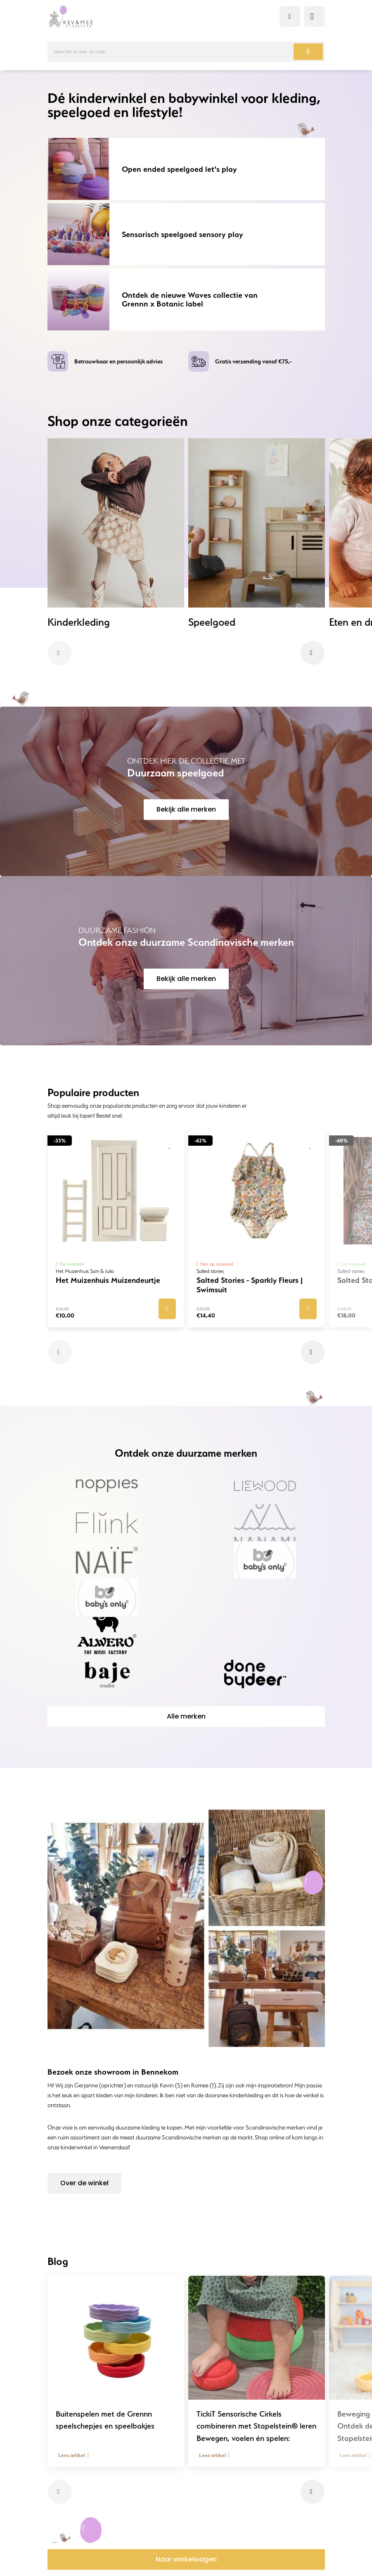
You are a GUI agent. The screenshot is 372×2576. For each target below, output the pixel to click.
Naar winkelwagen (186, 2559)
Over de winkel (84, 2183)
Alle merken (186, 1716)
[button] (59, 653)
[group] (115, 533)
